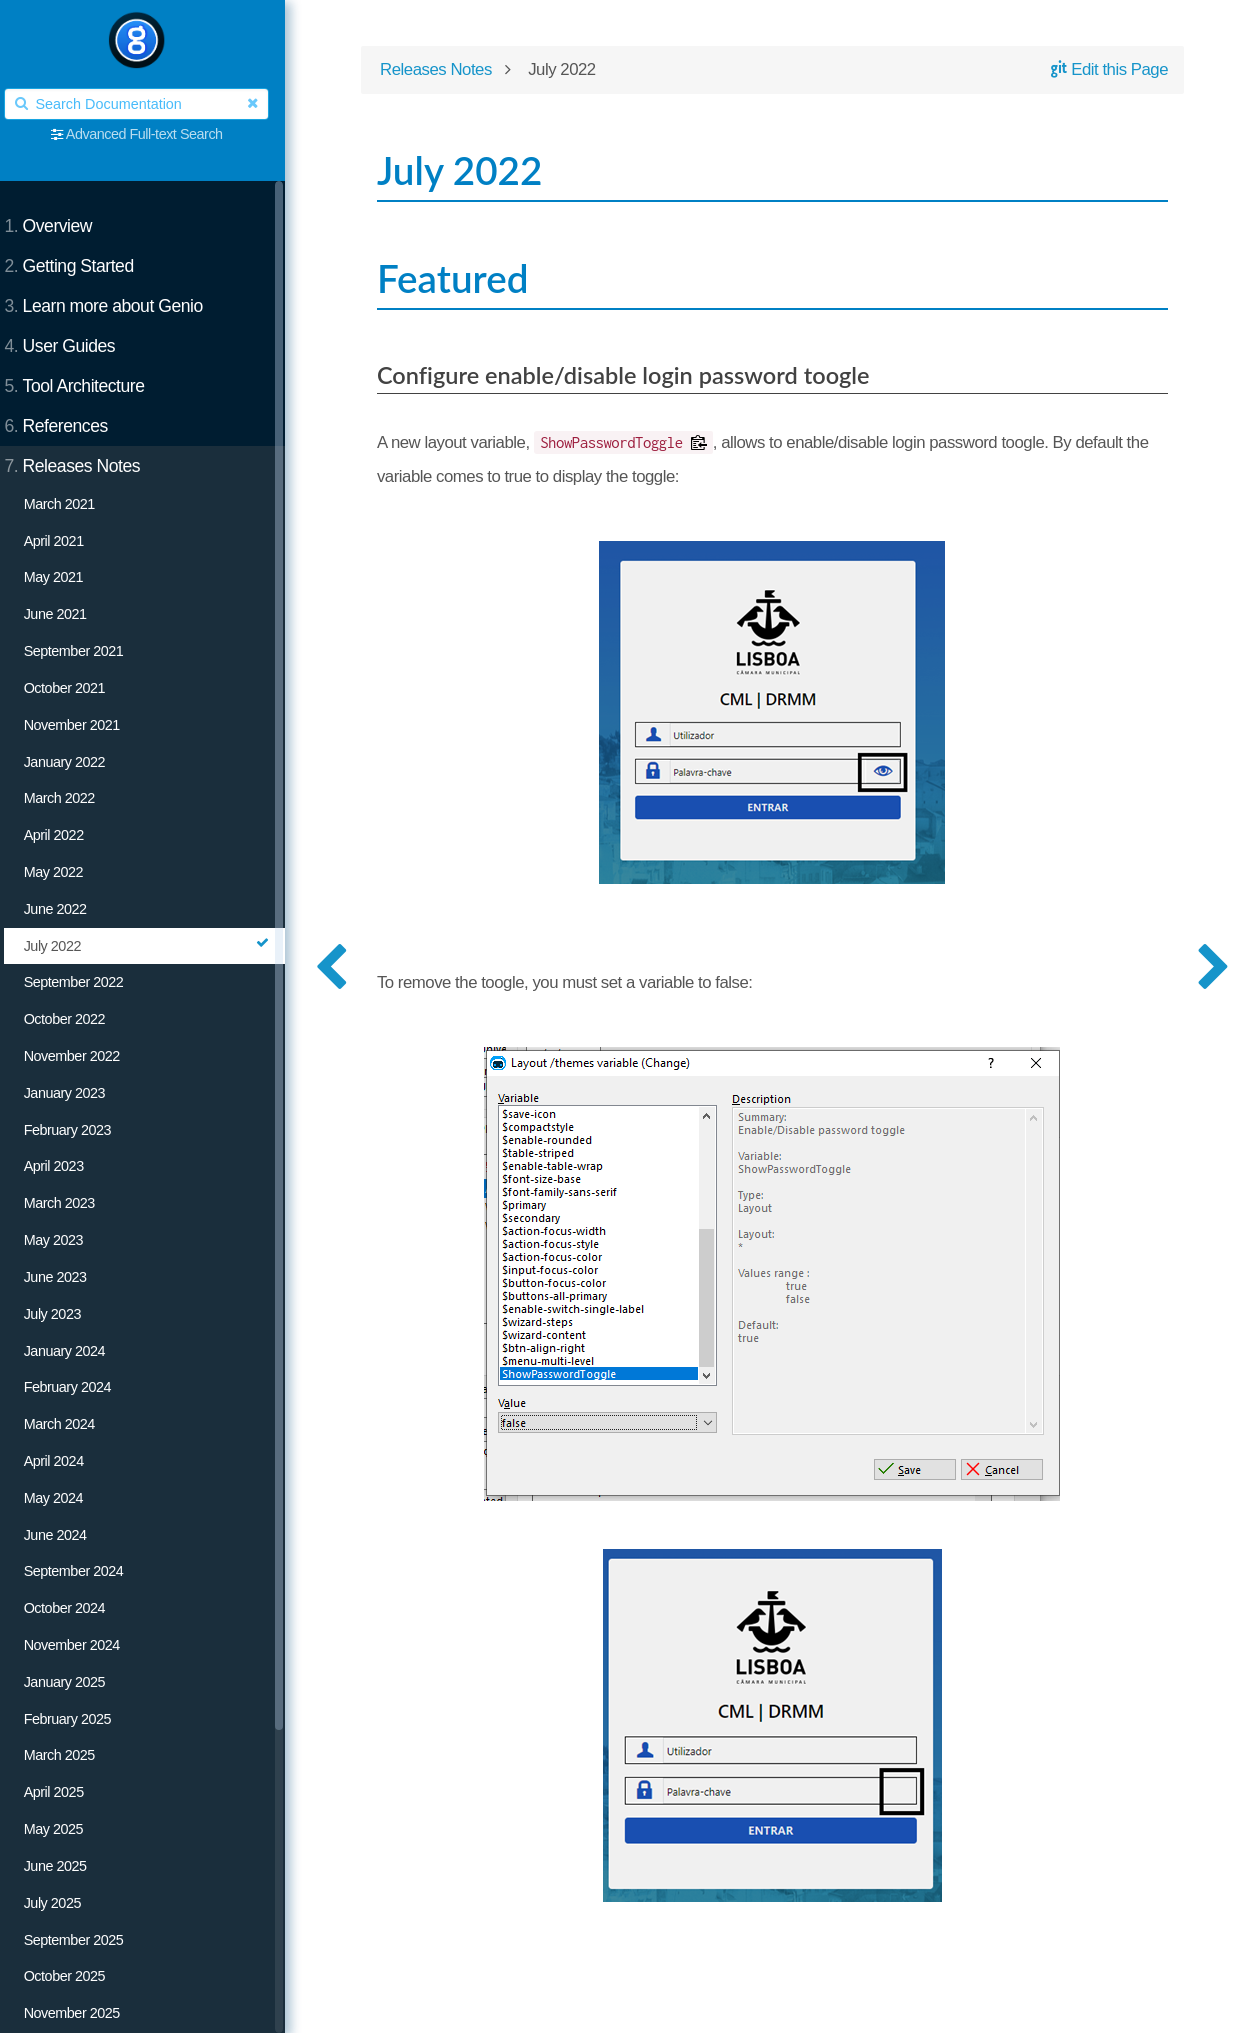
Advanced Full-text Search (157, 134)
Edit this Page (1105, 71)
